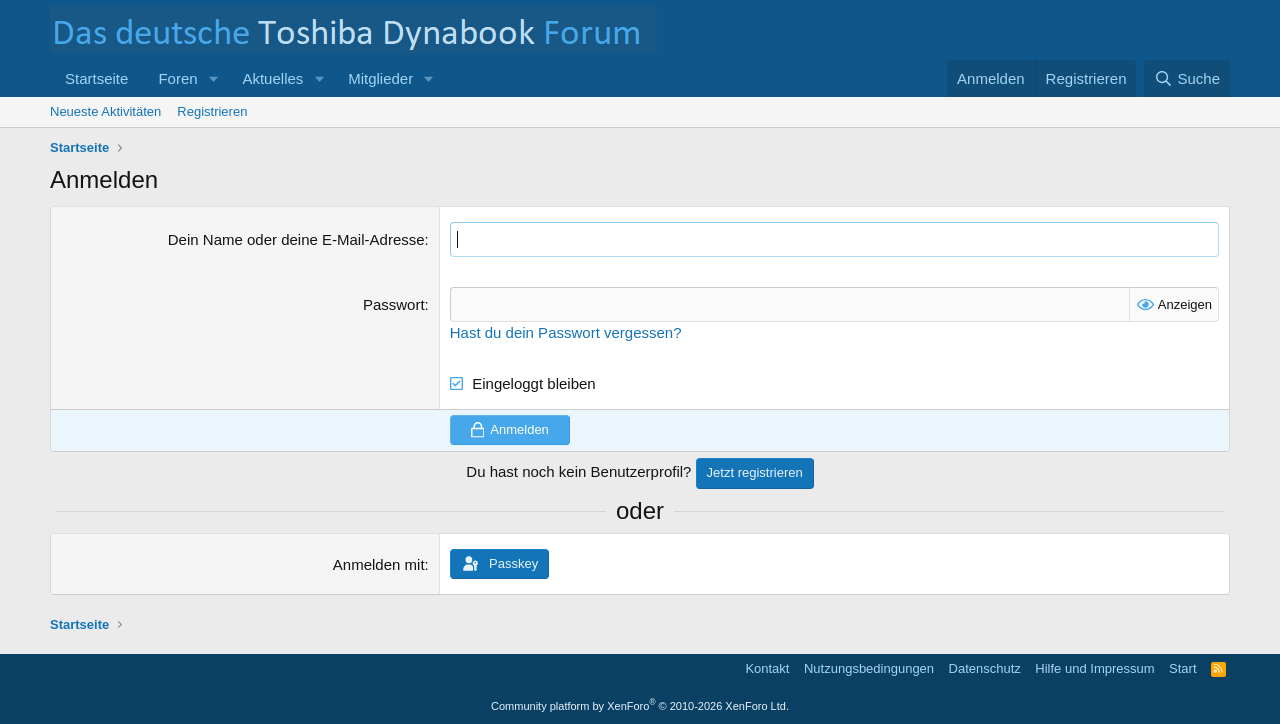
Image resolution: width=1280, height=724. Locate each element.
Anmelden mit (379, 564)
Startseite (96, 78)
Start (1182, 668)
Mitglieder (380, 78)
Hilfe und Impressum (1094, 668)
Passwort (394, 304)
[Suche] (1187, 78)
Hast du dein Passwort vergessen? (566, 332)
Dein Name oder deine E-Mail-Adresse (296, 239)
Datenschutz (985, 668)
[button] (213, 78)
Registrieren (212, 111)
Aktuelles (272, 78)
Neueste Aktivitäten (105, 111)
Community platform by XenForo (640, 706)
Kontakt (767, 668)
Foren (177, 78)
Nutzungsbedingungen (869, 668)
